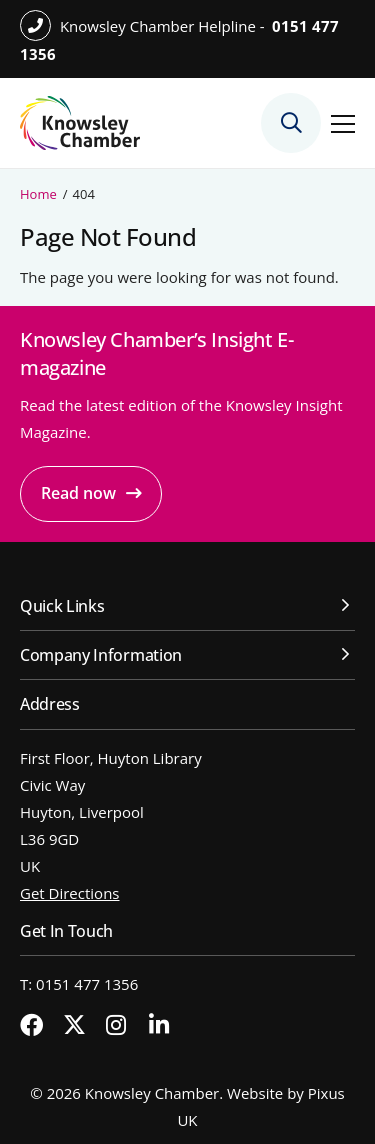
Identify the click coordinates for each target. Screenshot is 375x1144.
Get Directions (70, 893)
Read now (78, 493)
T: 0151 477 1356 (79, 984)
